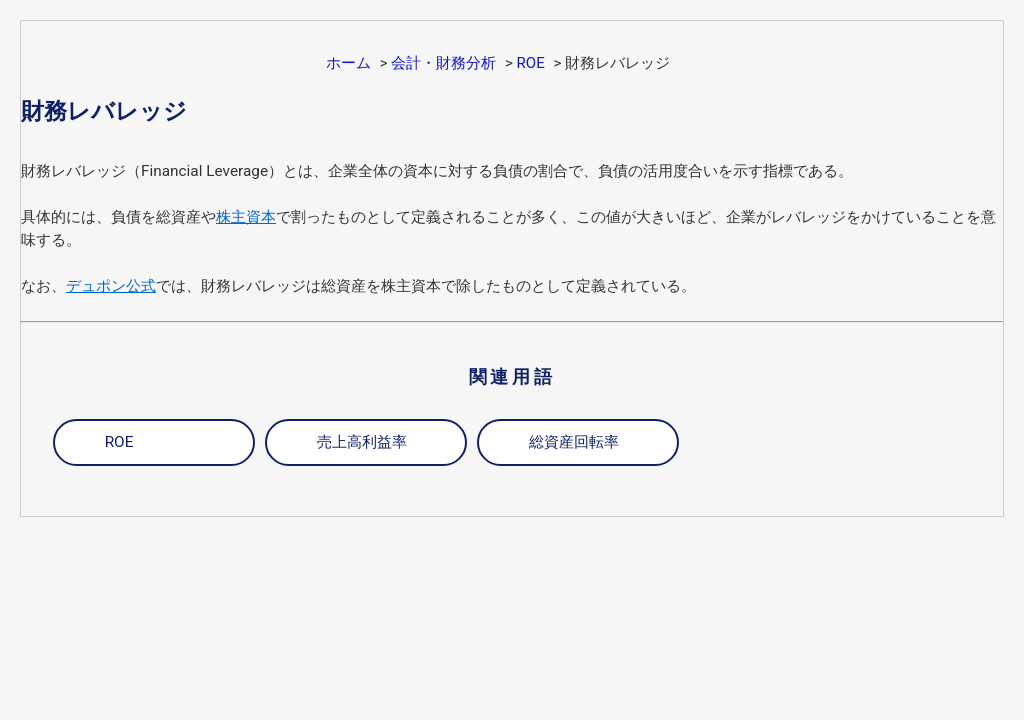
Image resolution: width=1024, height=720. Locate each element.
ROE (531, 63)
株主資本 (246, 217)
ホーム (348, 63)
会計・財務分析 (443, 63)
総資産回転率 (574, 442)
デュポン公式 (111, 286)
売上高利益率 (362, 442)
